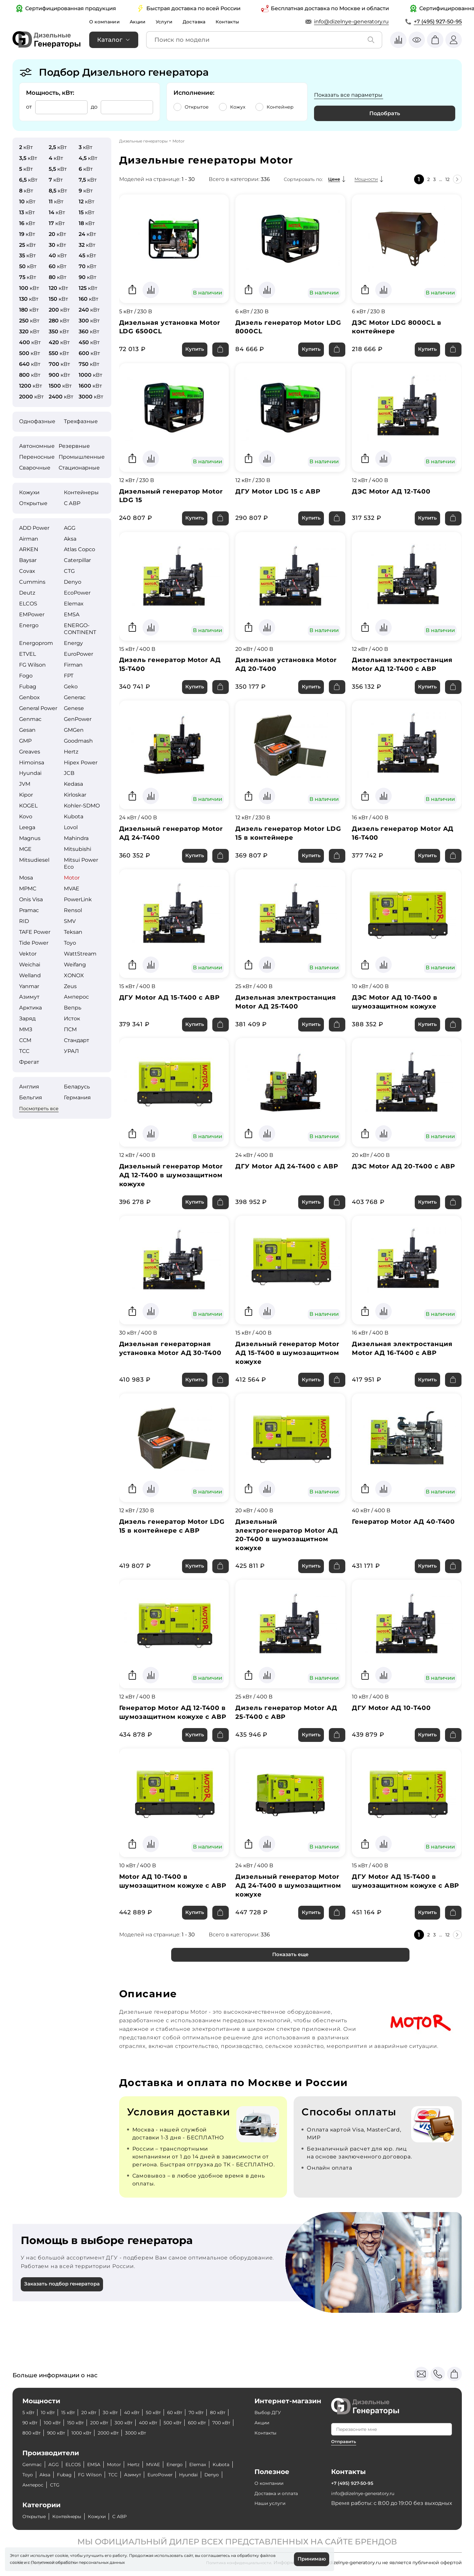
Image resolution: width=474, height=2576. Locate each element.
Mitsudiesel (34, 860)
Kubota (73, 816)
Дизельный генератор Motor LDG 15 (162, 498)
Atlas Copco (79, 549)
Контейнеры (81, 492)
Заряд (27, 1018)
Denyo (72, 582)
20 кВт (97, 2412)
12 (446, 179)
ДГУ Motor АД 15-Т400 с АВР (173, 1007)
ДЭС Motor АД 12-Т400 (394, 494)
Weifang (75, 964)
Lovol (71, 827)
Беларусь (77, 1087)
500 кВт (217, 2422)
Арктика (30, 1008)
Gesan (27, 730)
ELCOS (28, 603)
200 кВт (134, 2422)
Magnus (29, 838)
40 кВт (145, 2412)
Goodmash (78, 741)
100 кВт (81, 2422)
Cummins (32, 582)
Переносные (37, 457)
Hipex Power (80, 762)
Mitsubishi (77, 849)
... (438, 179)
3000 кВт (208, 2433)
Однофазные (37, 421)
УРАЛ (71, 1051)
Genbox (29, 697)
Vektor (28, 954)
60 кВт (194, 2412)
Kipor (26, 795)
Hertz (71, 752)
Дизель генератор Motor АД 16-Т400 (406, 841)
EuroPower (78, 654)
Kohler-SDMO (82, 806)
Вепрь (72, 1008)
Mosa (26, 878)
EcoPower (77, 593)
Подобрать (384, 113)
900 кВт (116, 2433)
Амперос (76, 997)
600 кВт (33, 2433)
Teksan (73, 932)
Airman (28, 539)
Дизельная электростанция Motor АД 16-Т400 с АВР (406, 1363)
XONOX (74, 975)
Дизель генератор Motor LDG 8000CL (283, 327)
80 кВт (31, 2422)
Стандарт (76, 1040)
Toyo (70, 943)
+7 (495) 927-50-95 (438, 21)
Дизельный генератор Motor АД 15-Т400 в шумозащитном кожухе (280, 1368)
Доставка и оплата (279, 2493)
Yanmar (29, 986)
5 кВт (29, 2412)
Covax (27, 571)
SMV (70, 921)
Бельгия (30, 1097)
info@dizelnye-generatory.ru (351, 21)
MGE (25, 849)
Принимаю (309, 2558)
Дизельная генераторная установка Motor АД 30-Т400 (168, 1368)
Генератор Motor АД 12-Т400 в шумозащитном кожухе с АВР (174, 1737)
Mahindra (76, 838)
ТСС (24, 1051)
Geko (71, 686)
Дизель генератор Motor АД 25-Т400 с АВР (290, 1733)
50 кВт (169, 2412)
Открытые (33, 503)
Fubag (27, 686)
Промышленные (82, 457)
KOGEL (28, 806)
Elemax (74, 603)
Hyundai (30, 773)
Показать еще (290, 1990)
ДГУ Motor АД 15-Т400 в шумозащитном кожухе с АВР (400, 1918)
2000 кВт (176, 2433)
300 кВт (161, 2422)
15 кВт (74, 2412)
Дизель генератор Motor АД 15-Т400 (174, 669)
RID (24, 921)
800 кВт (88, 2433)
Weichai (29, 964)
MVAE (71, 888)
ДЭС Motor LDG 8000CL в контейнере (400, 327)
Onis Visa (31, 899)
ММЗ (25, 1029)
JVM (24, 784)
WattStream (80, 954)
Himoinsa (31, 762)
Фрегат (29, 1062)
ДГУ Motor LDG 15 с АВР (281, 494)
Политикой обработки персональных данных (78, 2561)
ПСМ (70, 1029)
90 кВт (56, 2422)
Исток (72, 1018)
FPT (68, 676)
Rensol (73, 910)
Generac (75, 697)
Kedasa (73, 784)
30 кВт (121, 2412)
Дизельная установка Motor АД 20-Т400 (289, 669)
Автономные (37, 446)
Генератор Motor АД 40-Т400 (399, 1543)
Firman (73, 665)
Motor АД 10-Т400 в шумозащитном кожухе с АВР (167, 1918)
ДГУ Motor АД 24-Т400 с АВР (282, 1183)
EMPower (31, 614)
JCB (69, 773)
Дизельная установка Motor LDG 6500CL (173, 327)
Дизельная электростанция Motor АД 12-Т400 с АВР (406, 669)
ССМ (25, 1040)
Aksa (70, 539)
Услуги (170, 21)
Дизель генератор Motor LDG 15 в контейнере (283, 841)
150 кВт (107, 2422)
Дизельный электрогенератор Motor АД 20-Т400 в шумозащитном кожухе (283, 1552)
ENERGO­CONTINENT (80, 628)
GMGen (74, 730)
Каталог (109, 39)
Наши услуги (272, 2503)
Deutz (27, 593)
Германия (77, 1097)
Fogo (26, 676)
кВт (26, 147)
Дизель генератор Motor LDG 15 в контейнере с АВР (171, 1543)
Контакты (238, 21)
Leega (27, 827)
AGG (69, 528)
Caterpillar (77, 560)
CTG (69, 571)
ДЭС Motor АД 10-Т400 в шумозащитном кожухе (398, 1012)
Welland (30, 975)
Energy (73, 643)
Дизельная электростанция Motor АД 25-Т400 (289, 1012)
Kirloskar (75, 795)
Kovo (25, 816)
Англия (29, 1087)
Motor (72, 878)
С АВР (72, 503)
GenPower (78, 719)
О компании (106, 21)
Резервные (74, 446)
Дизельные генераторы (143, 141)
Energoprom (36, 643)
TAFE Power (34, 932)
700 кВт (60, 2433)
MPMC (28, 888)
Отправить (344, 2441)
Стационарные (79, 468)
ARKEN (28, 549)
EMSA (71, 614)
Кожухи (29, 492)
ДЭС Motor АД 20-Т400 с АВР (399, 1183)
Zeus (70, 986)
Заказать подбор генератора (65, 2321)
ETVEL (27, 654)
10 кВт (51, 2412)
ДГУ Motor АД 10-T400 (394, 1728)
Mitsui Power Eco (81, 863)
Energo (29, 625)
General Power (38, 708)
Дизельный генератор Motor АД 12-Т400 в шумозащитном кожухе (164, 1188)
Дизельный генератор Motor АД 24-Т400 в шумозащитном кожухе (280, 1918)
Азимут (29, 997)
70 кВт (218, 2412)
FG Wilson (32, 665)
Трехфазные (81, 421)
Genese (74, 708)
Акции (142, 21)
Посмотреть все (39, 1108)
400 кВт (190, 2422)
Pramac (29, 910)
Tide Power (33, 943)
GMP (25, 741)
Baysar (28, 560)
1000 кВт (146, 2433)
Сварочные (34, 468)
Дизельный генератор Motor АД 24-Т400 (162, 841)
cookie (16, 2561)
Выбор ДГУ (269, 2412)
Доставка (203, 21)
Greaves (29, 752)
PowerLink (78, 899)
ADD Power (34, 528)
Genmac (30, 719)
